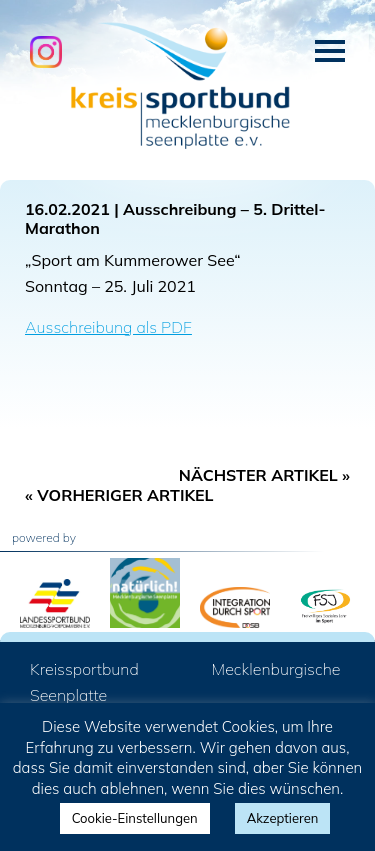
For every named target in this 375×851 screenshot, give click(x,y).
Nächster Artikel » (264, 475)
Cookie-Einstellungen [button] (135, 818)
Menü (330, 51)
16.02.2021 (67, 209)
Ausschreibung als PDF (108, 327)
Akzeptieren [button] (283, 818)
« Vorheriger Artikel (119, 495)
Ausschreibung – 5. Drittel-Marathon (175, 218)
